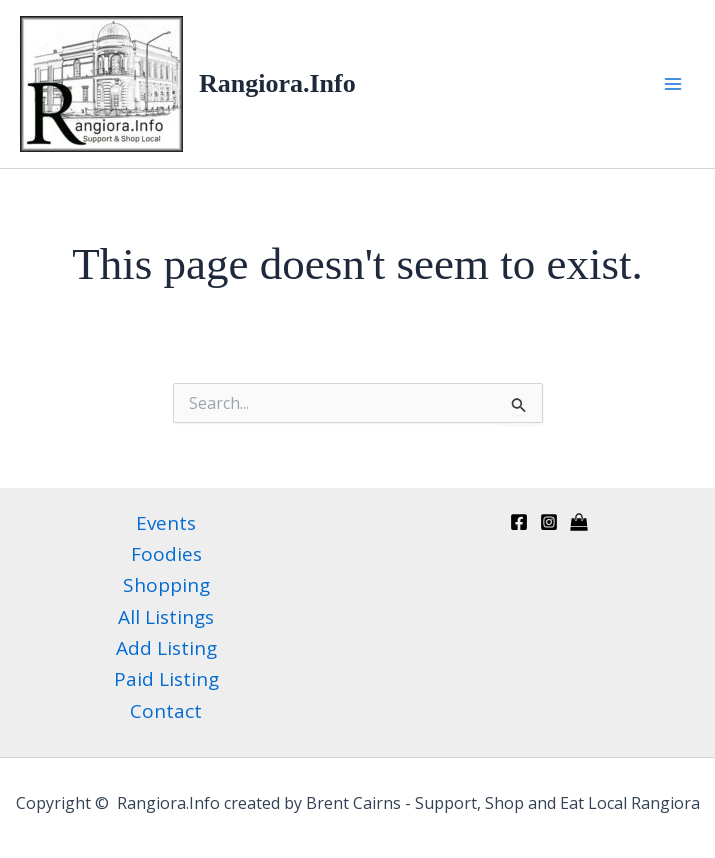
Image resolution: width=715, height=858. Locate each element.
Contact (166, 711)
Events (166, 523)
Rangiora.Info (277, 83)
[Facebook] (519, 522)
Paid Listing (166, 679)
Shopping (166, 585)
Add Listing (166, 648)
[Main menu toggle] (673, 84)
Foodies (166, 554)
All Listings (166, 617)
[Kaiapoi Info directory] (579, 522)
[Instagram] (549, 522)
